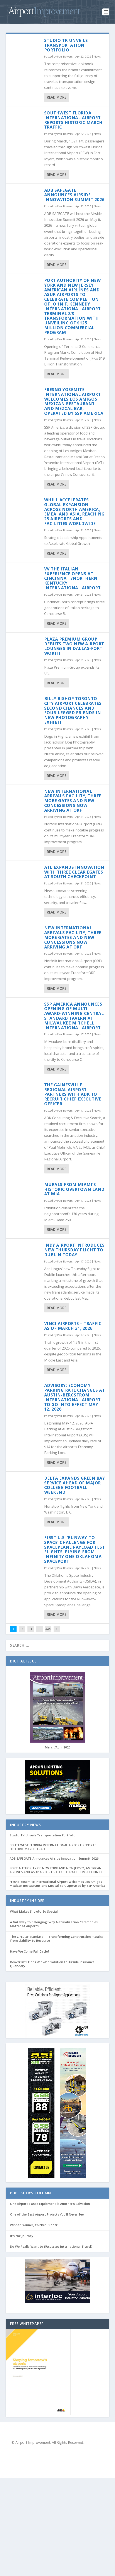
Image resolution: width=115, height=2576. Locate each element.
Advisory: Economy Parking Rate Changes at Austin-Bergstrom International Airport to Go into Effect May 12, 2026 (74, 1397)
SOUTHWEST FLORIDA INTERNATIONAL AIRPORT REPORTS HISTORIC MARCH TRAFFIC (73, 120)
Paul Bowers (65, 56)
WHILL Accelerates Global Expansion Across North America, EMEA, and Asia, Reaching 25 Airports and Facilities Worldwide (74, 511)
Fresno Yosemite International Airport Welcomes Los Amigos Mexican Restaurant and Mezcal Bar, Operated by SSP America (73, 401)
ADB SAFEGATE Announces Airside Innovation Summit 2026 (74, 195)
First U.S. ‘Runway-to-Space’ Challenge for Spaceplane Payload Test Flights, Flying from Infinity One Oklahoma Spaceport (74, 1549)
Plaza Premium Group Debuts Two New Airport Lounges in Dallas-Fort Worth (74, 646)
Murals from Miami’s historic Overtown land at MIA (74, 1189)
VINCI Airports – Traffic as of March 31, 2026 (72, 1326)
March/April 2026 (57, 1747)
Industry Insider (27, 1900)
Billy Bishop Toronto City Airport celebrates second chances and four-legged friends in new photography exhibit (73, 710)
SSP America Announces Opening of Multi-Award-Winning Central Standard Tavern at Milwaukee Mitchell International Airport (74, 1016)
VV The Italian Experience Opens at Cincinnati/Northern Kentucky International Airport (72, 578)
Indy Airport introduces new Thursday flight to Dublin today (74, 1249)
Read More (56, 97)
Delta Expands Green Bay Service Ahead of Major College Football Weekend (74, 1485)
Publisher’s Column (30, 2193)
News (97, 56)
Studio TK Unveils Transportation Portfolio (66, 45)
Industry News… (27, 1825)
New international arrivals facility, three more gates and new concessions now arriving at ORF (72, 800)
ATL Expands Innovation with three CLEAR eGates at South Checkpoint (74, 872)
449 (48, 1629)
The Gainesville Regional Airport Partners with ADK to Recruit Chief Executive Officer (72, 1094)
